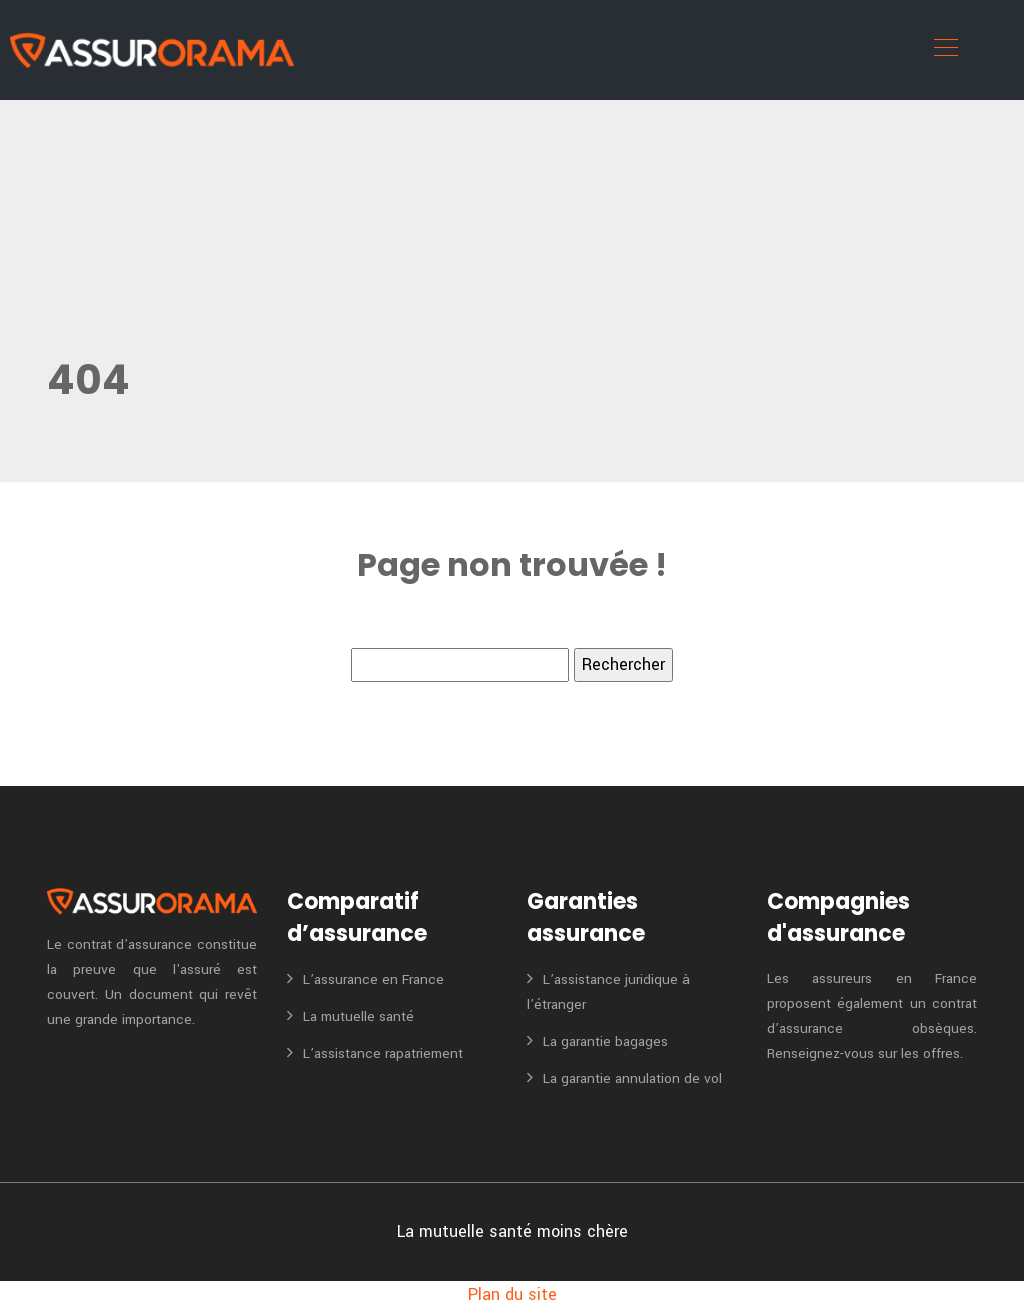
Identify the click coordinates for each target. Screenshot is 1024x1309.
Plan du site (512, 1294)
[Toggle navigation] (945, 50)
